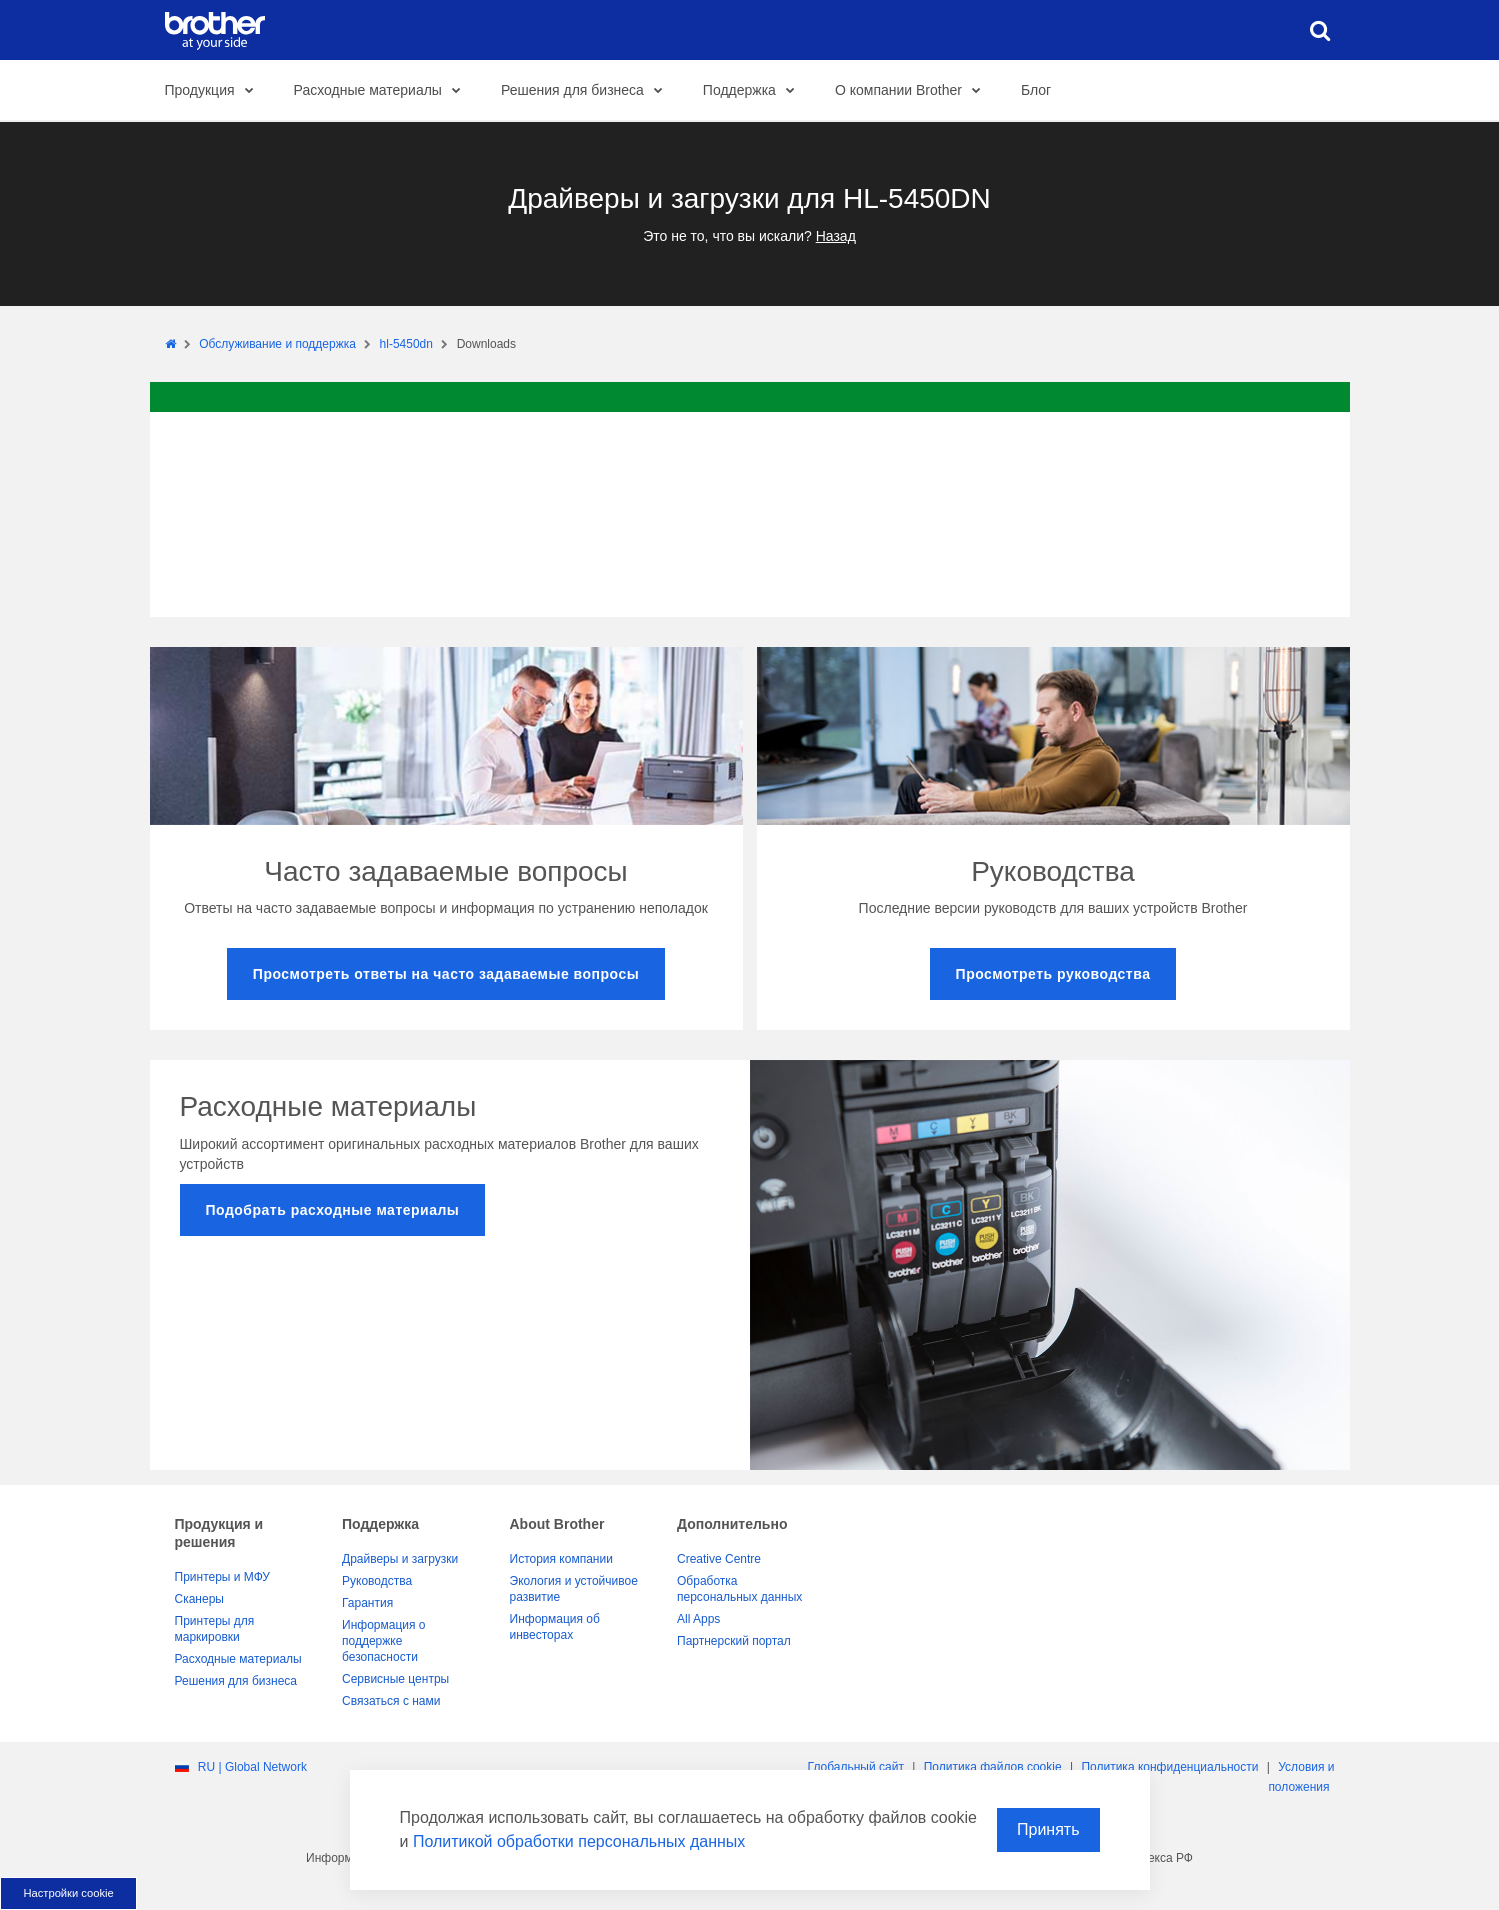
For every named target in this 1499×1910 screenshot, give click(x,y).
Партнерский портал (734, 1641)
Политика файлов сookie (993, 1767)
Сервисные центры (395, 1679)
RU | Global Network (252, 1767)
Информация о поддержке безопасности (383, 1641)
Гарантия (367, 1603)
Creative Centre (719, 1559)
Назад (836, 236)
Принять (1048, 1829)
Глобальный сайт (856, 1767)
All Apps (698, 1619)
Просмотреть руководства (1053, 974)
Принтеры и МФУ (222, 1577)
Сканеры (199, 1599)
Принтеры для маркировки (215, 1629)
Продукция (215, 91)
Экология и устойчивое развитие (574, 1589)
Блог (1036, 90)
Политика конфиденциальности (1169, 1767)
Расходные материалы (383, 91)
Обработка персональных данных (739, 1589)
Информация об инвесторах (555, 1627)
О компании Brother (913, 91)
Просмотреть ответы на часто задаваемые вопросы (446, 974)
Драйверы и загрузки (400, 1559)
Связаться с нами (391, 1701)
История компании (561, 1559)
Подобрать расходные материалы (333, 1210)
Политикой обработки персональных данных (579, 1841)
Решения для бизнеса (587, 91)
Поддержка (754, 91)
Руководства (377, 1581)
